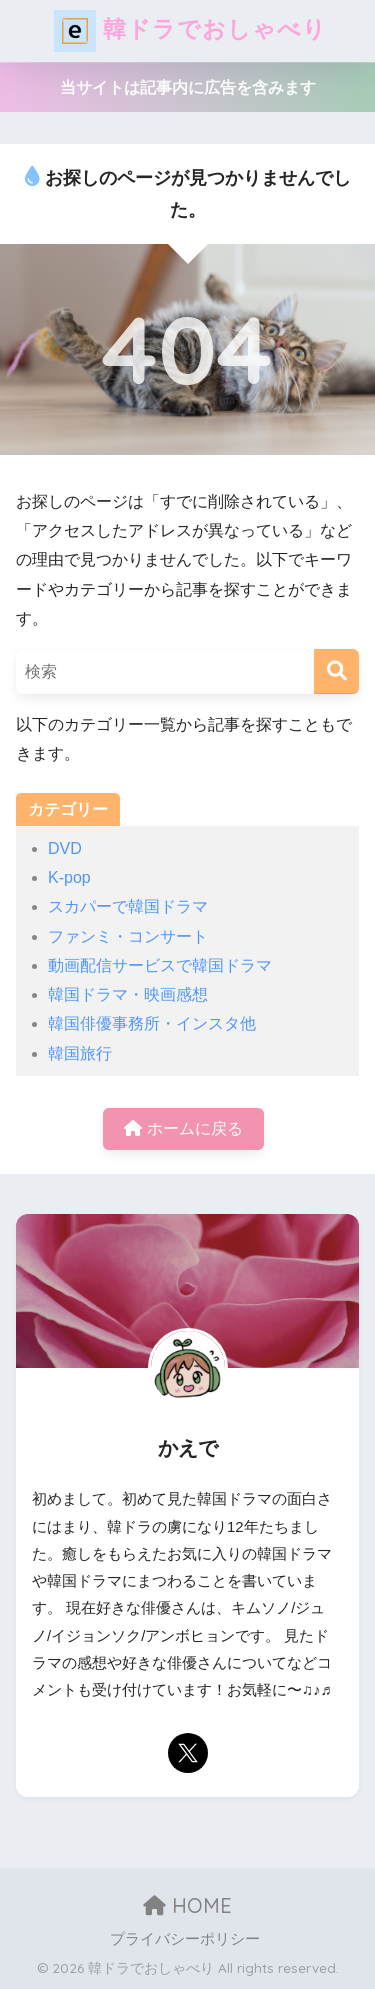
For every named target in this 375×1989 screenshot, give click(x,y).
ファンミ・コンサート (128, 936)
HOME (187, 1905)
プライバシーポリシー (185, 1939)
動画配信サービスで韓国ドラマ (160, 965)
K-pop (69, 877)
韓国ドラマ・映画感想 (128, 994)
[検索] (336, 671)
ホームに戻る (183, 1128)
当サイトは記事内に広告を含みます (188, 87)
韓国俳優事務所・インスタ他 (152, 1023)
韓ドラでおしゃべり (190, 31)
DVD (65, 848)
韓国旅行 (80, 1053)
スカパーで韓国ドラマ (128, 906)
